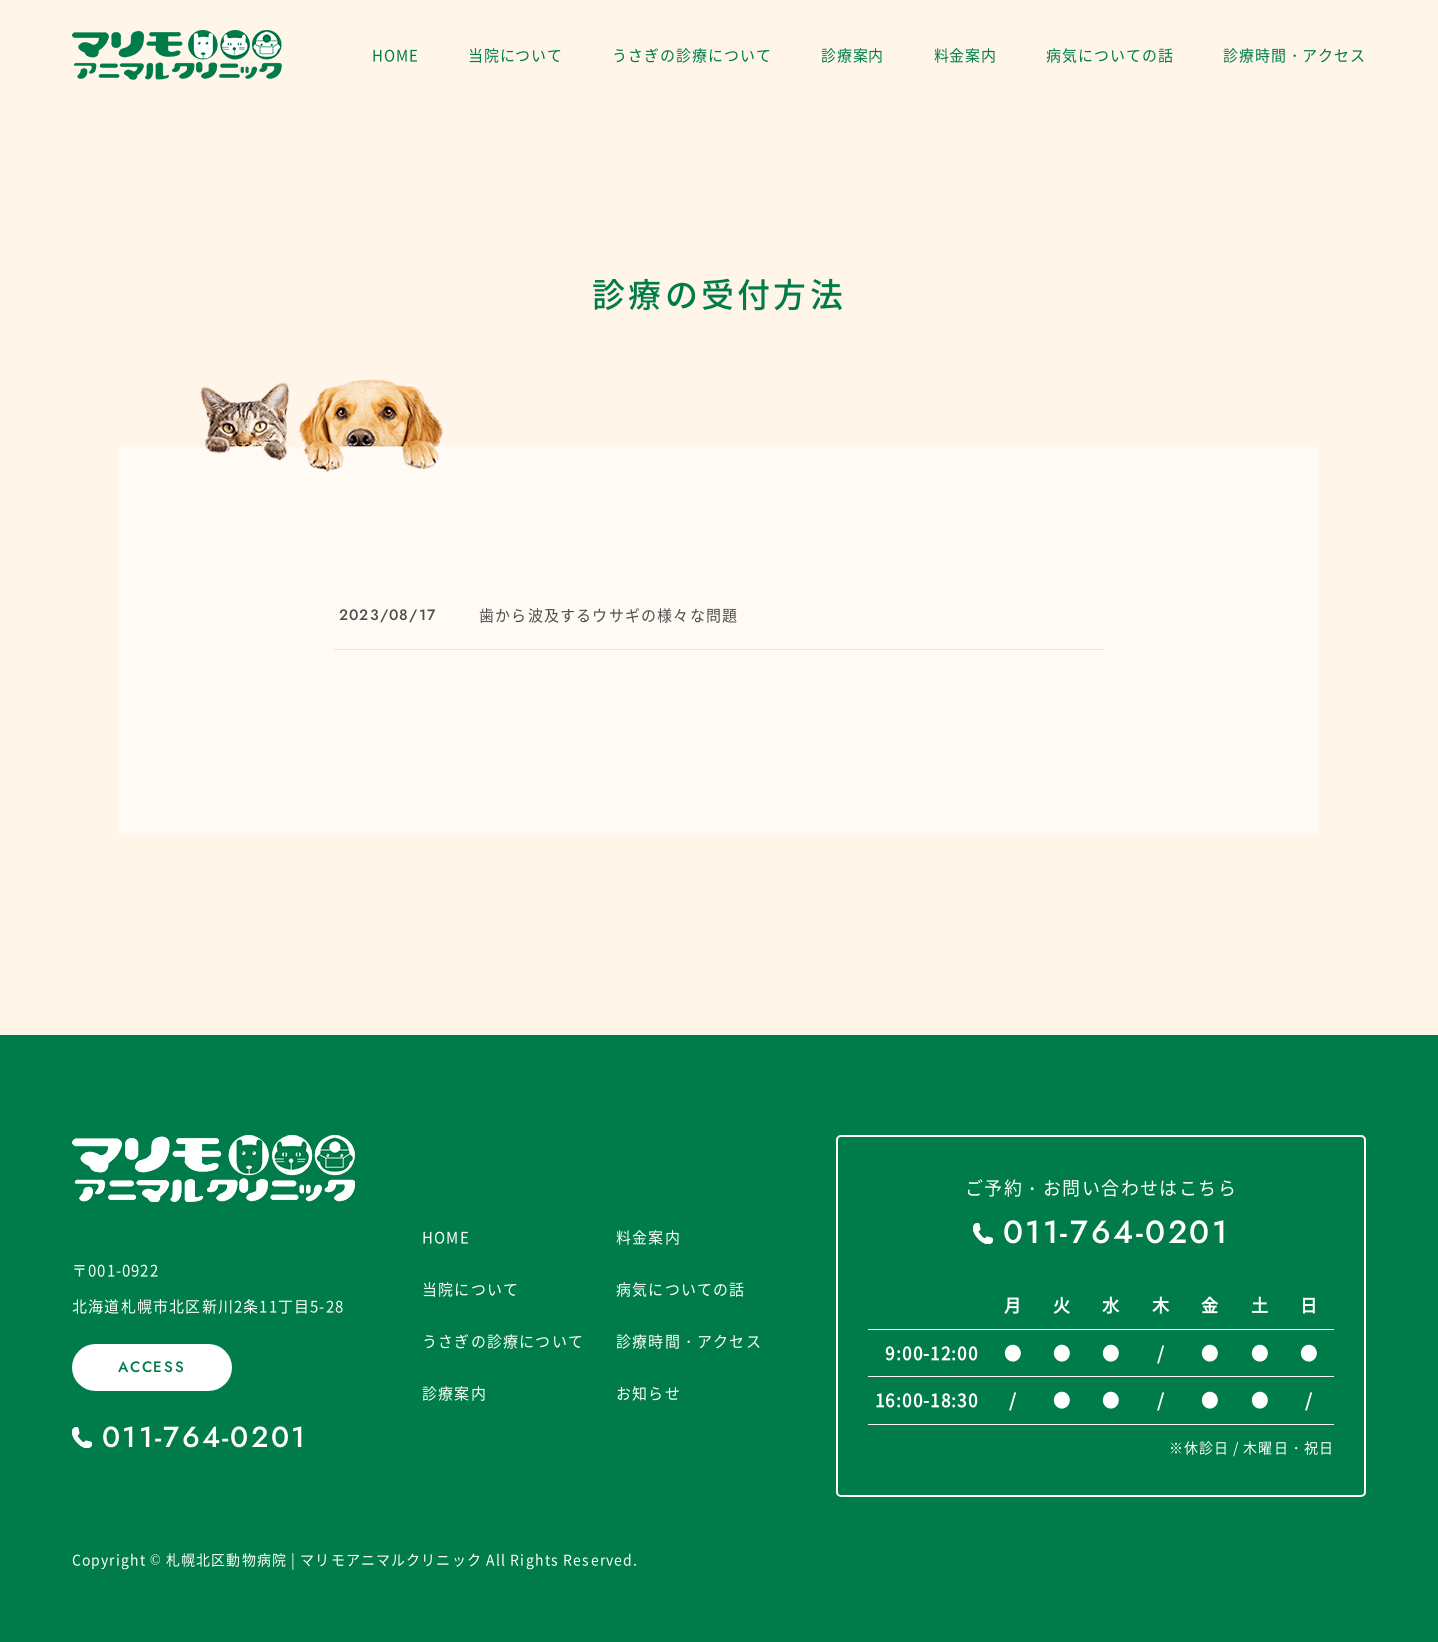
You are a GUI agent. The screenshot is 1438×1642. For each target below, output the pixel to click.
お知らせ (648, 1394)
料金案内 (966, 55)
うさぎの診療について (691, 55)
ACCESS (152, 1367)
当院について (515, 55)
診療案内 (853, 55)
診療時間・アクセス (1294, 55)
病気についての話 (1109, 55)
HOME (395, 55)
